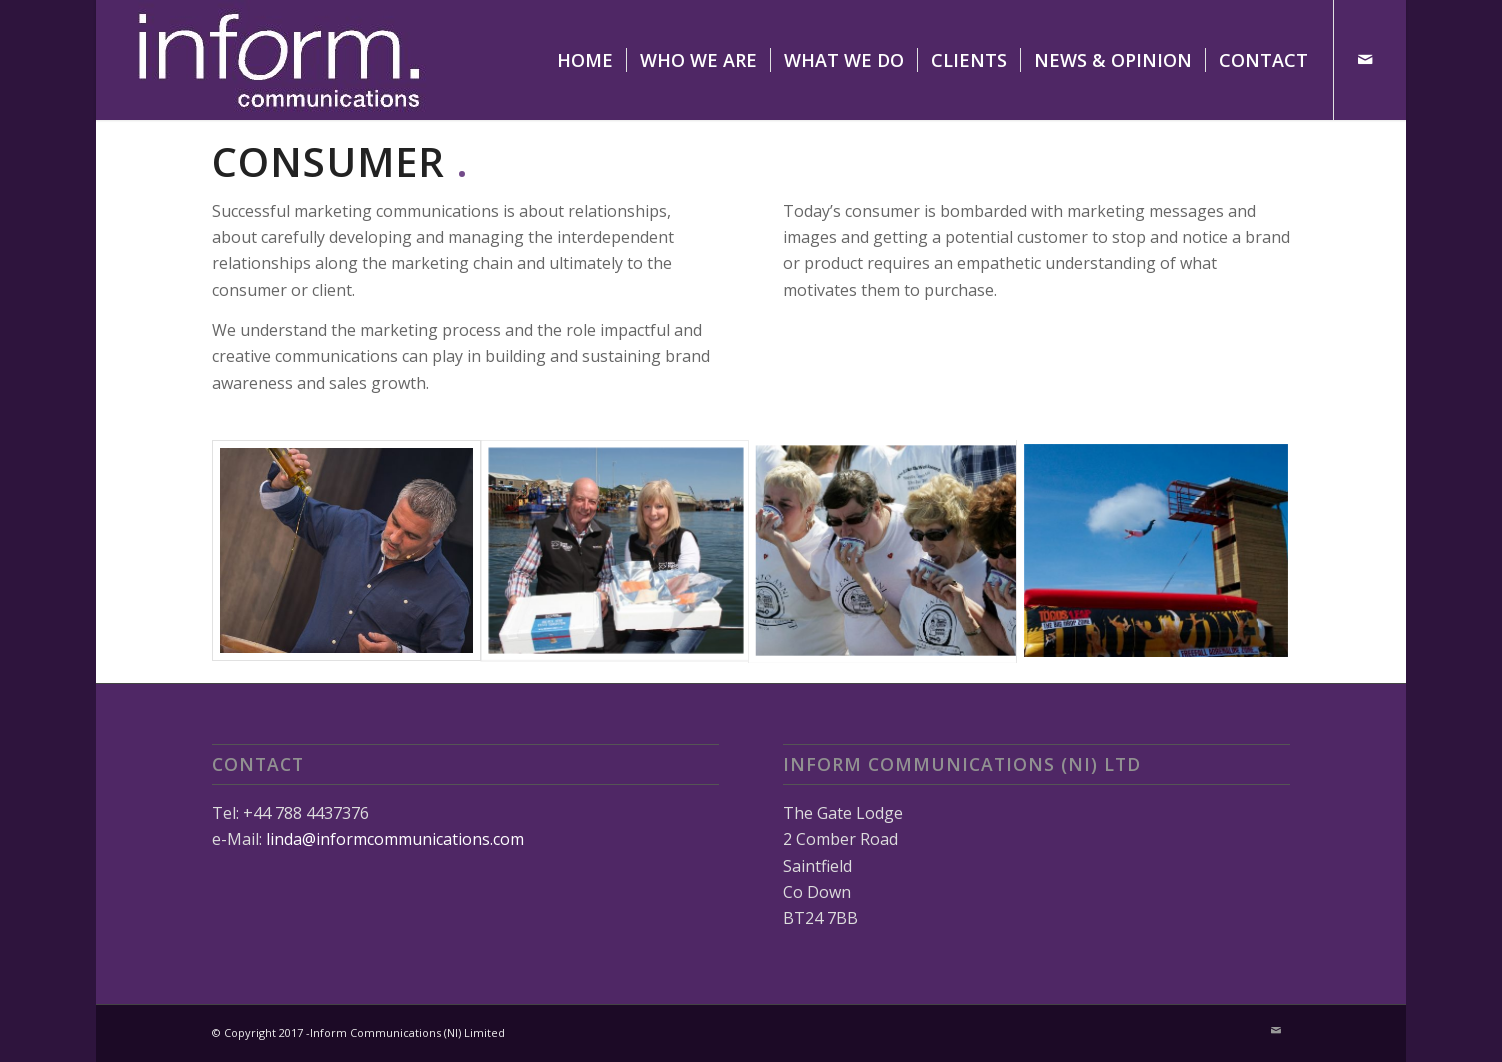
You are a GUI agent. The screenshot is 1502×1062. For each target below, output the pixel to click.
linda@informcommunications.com (395, 839)
